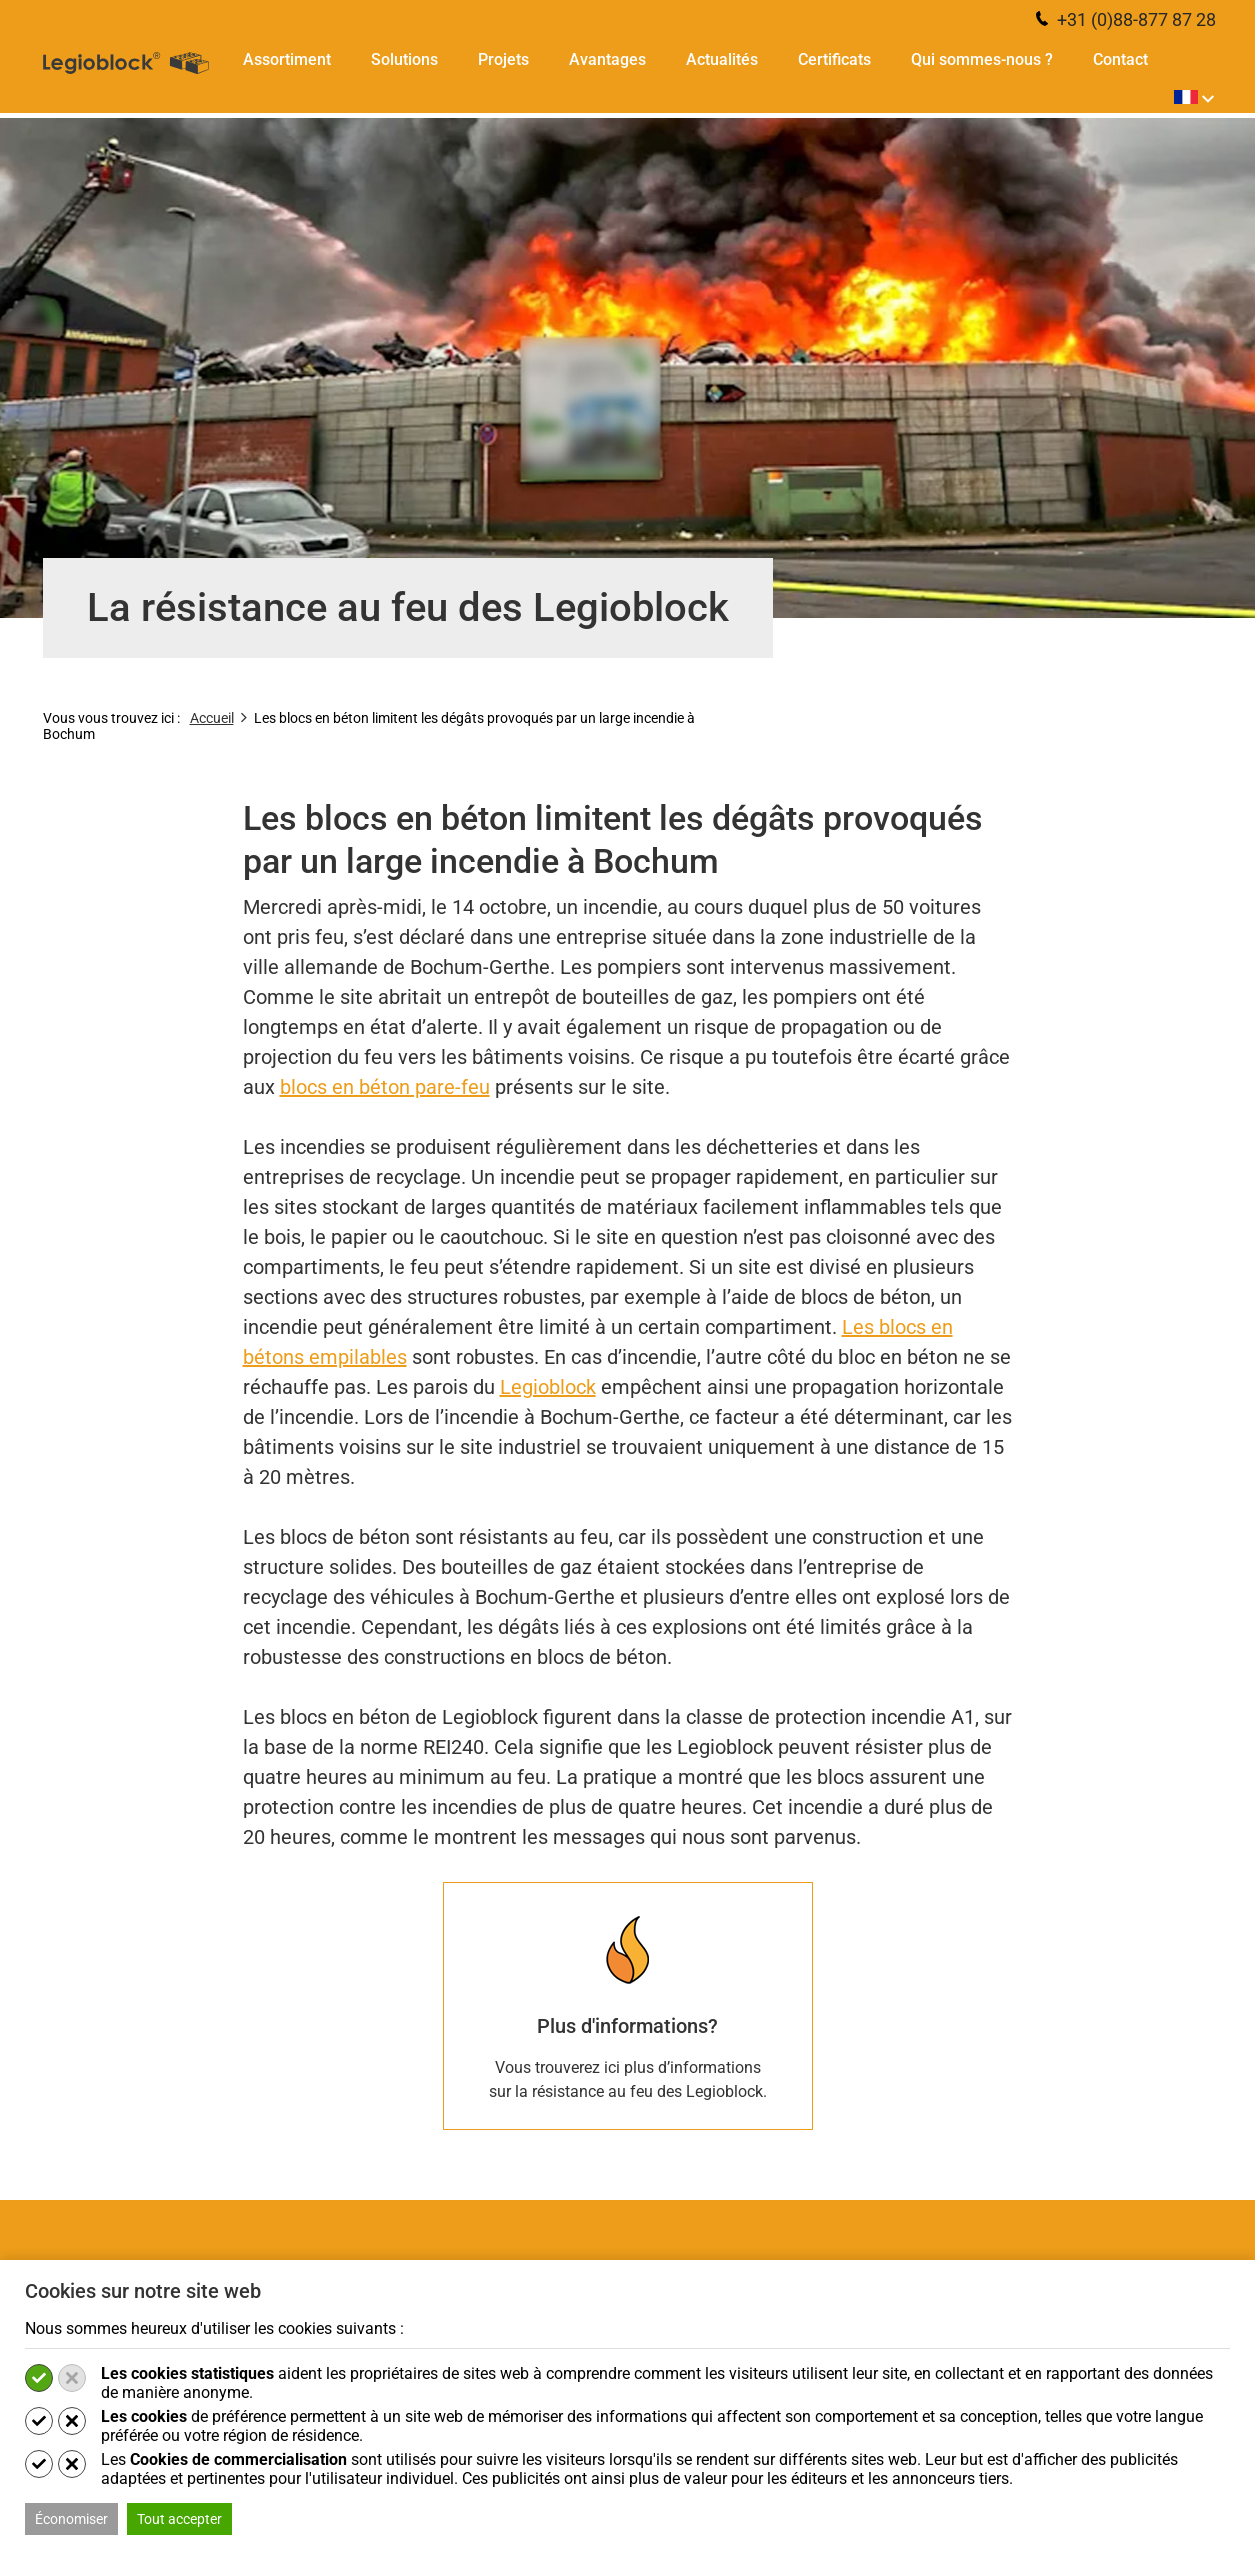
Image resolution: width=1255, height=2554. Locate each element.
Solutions (404, 60)
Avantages (607, 60)
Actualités (722, 60)
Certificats (834, 60)
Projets (503, 60)
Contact (1120, 60)
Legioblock (548, 1387)
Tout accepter (179, 2519)
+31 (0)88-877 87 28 (1126, 19)
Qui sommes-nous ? (982, 60)
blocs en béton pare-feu (385, 1087)
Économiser (71, 2519)
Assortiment (287, 60)
